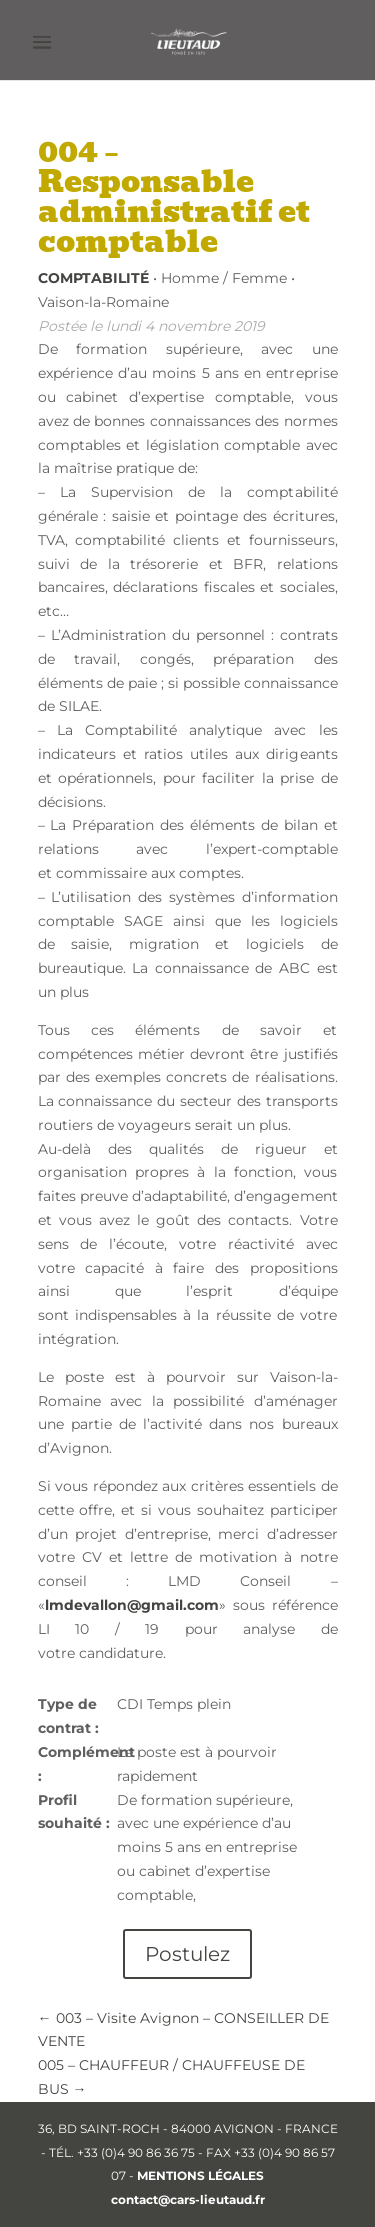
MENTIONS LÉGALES (200, 2175)
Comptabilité (93, 278)
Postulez (187, 1954)
